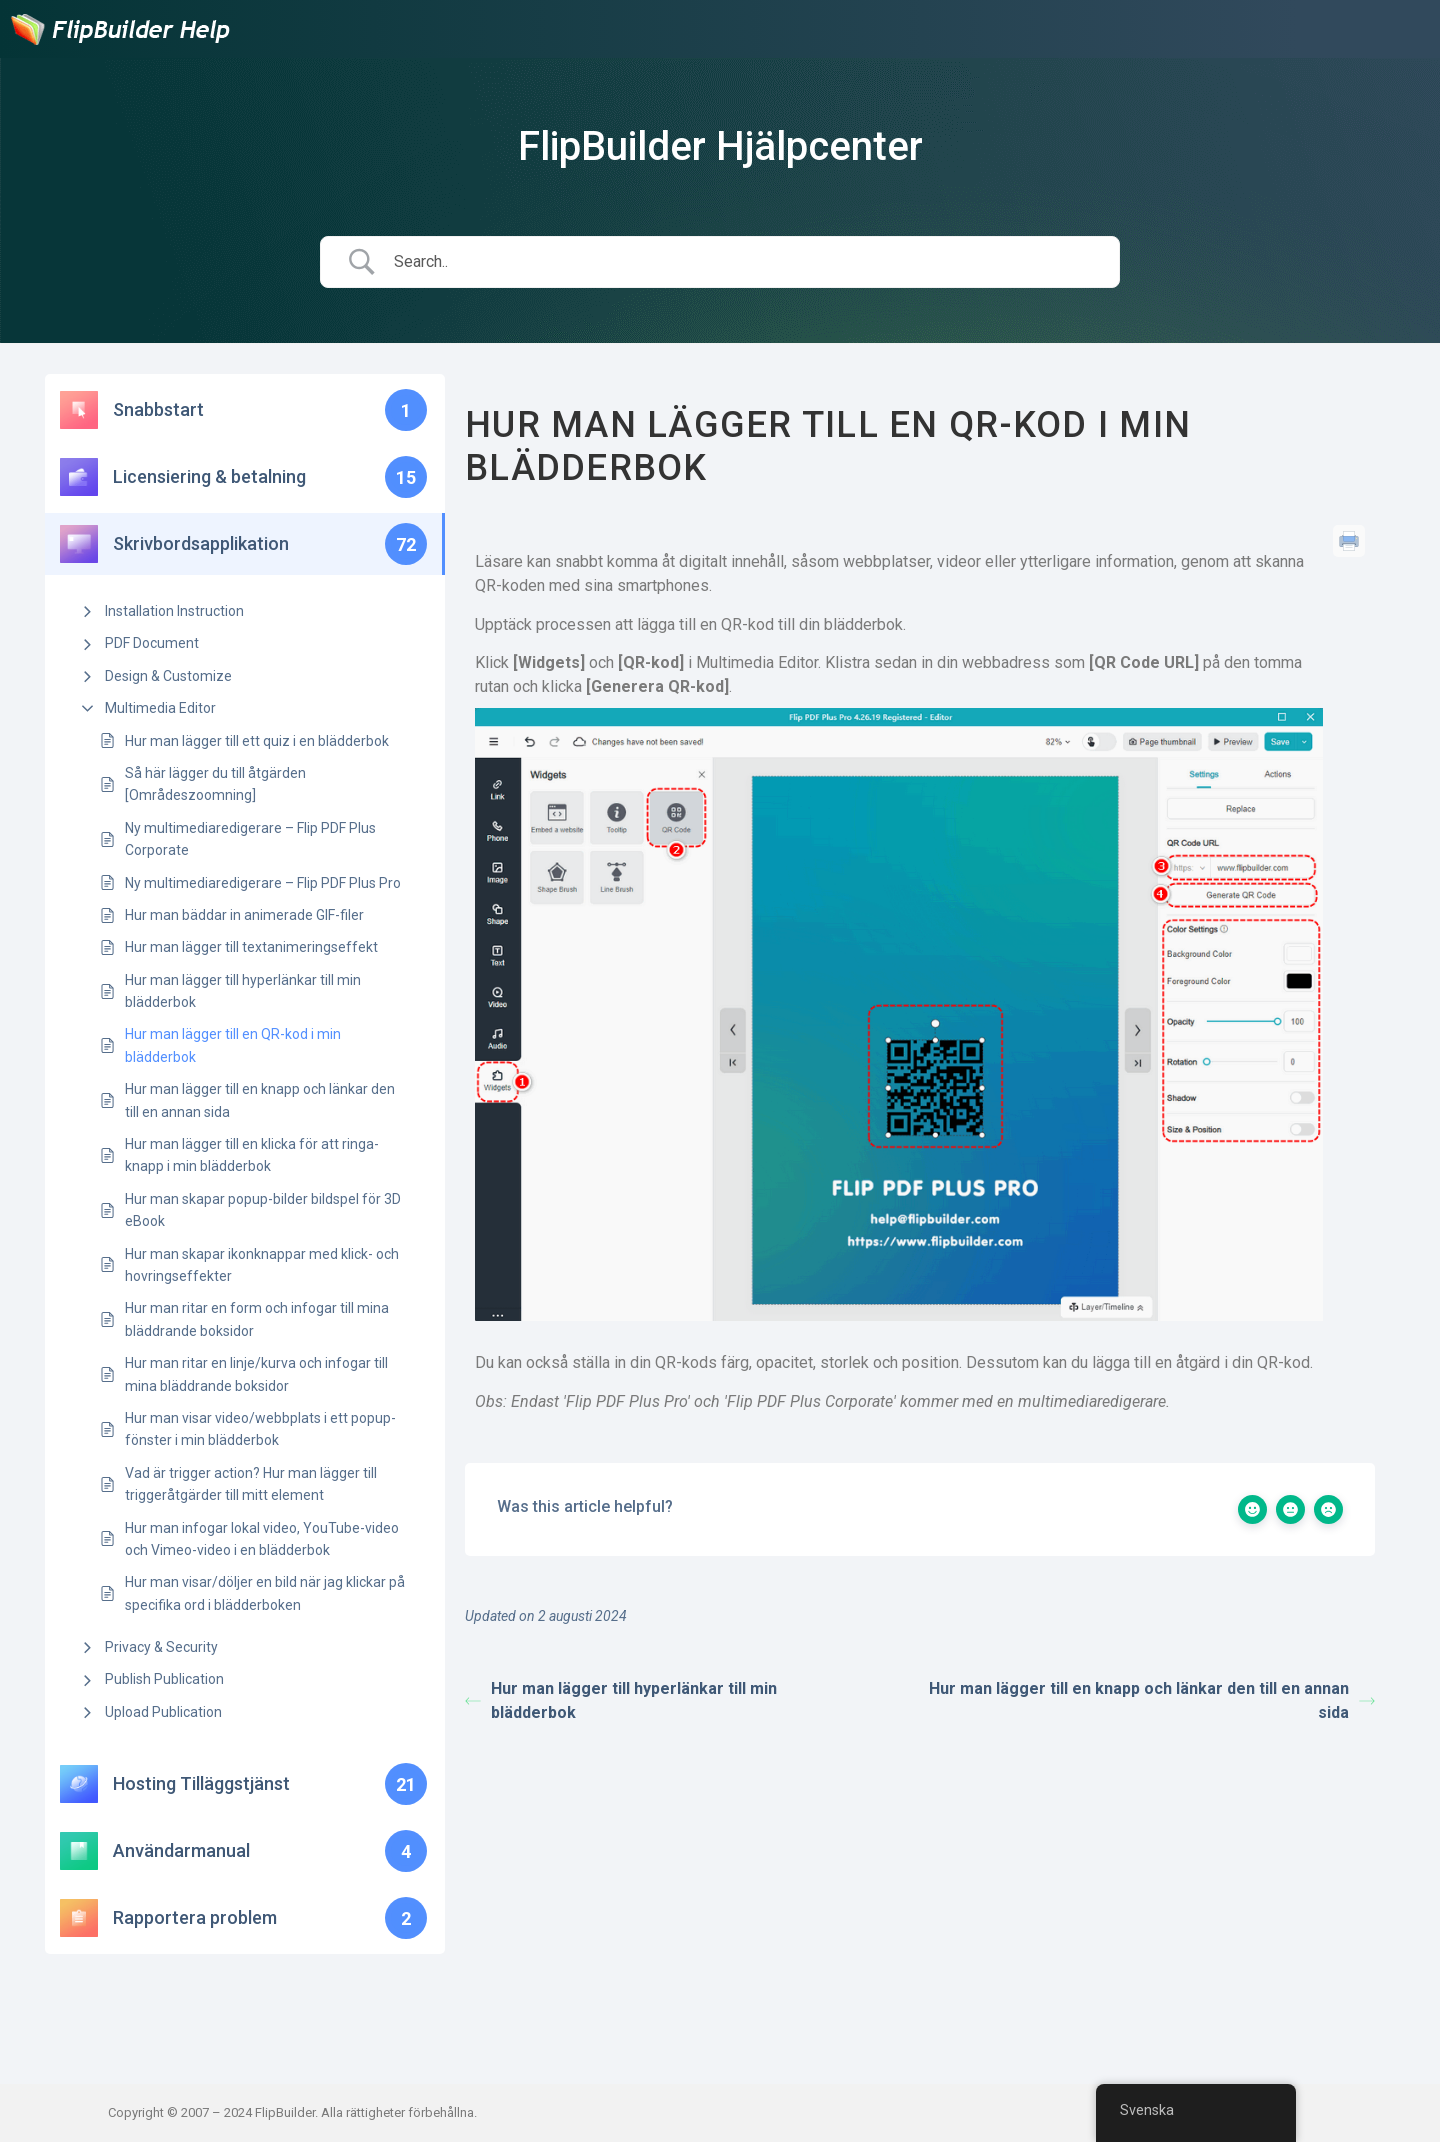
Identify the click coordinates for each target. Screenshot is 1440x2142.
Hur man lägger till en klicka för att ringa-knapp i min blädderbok (252, 1155)
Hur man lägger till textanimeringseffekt (251, 947)
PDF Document (152, 643)
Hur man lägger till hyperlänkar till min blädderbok (243, 991)
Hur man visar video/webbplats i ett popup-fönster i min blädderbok (260, 1429)
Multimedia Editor (160, 708)
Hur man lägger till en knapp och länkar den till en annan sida (260, 1100)
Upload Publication (163, 1712)
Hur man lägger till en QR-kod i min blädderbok (233, 1045)
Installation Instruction (174, 611)
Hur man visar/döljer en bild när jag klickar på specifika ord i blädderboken (265, 1593)
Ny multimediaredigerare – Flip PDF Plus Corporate (250, 839)
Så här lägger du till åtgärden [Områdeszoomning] (215, 784)
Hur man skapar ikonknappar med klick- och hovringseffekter (262, 1265)
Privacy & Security (161, 1647)
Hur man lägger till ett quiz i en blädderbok (257, 741)
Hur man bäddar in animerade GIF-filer (244, 915)
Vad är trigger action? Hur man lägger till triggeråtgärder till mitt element (251, 1484)
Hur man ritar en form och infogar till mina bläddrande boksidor (257, 1319)
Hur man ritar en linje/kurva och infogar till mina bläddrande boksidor (256, 1374)
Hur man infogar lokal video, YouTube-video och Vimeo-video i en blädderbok (262, 1539)
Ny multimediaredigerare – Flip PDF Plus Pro (263, 883)
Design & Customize (168, 676)
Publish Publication (164, 1679)
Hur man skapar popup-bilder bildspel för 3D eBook (263, 1210)
